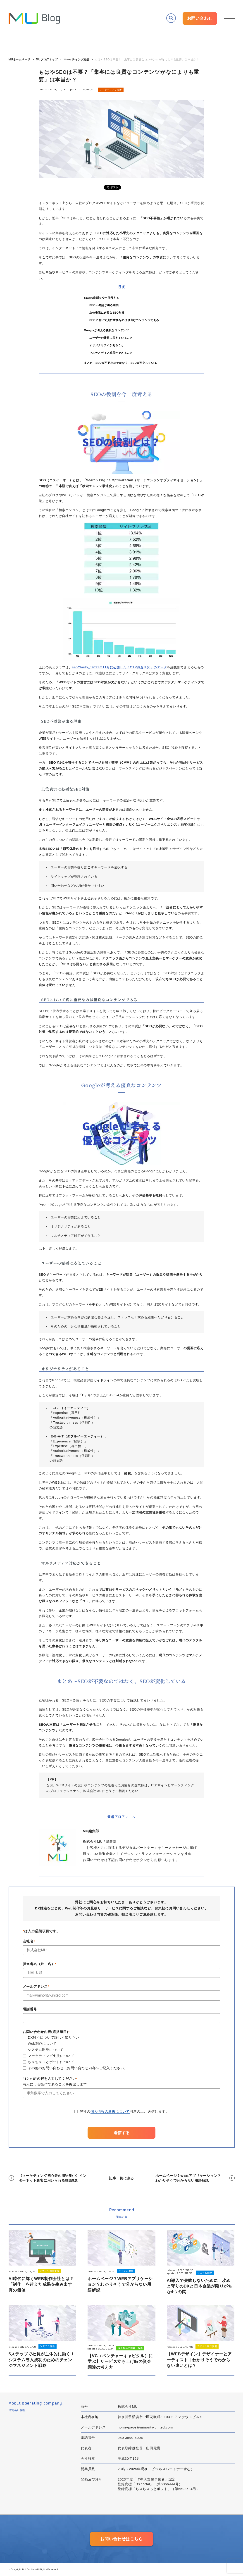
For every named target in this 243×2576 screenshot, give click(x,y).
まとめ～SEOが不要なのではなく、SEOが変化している (120, 363)
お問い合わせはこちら (121, 2539)
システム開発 (126, 2271)
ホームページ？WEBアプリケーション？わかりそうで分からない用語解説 (120, 2284)
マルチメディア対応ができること (111, 352)
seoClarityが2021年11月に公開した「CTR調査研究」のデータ (119, 667)
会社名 (28, 1941)
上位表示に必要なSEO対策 (106, 312)
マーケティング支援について (51, 2055)
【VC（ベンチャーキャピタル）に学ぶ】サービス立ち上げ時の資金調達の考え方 (120, 2361)
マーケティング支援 (76, 59)
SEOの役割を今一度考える (101, 297)
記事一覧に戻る (121, 2178)
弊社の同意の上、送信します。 (124, 2111)
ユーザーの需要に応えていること (111, 337)
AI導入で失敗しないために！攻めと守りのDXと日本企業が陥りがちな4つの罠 (199, 2286)
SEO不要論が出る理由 (104, 305)
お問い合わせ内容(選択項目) (45, 2031)
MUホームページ (20, 59)
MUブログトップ (47, 59)
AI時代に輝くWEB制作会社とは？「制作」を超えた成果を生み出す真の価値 (41, 2284)
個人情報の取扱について (110, 2111)
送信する (121, 2132)
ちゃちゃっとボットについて (51, 2062)
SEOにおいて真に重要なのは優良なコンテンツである (124, 320)
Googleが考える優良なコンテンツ (106, 330)
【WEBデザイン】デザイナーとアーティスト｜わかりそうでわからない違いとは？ (199, 2360)
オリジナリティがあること (106, 345)
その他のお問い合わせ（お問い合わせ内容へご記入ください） (78, 2068)
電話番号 (30, 2009)
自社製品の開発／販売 (130, 2348)
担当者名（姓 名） (39, 1964)
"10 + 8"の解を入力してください (49, 2078)
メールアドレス (35, 1986)
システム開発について (46, 2049)
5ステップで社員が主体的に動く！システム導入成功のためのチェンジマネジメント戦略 (42, 2360)
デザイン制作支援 (49, 2271)
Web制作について (42, 2043)
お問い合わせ (200, 18)
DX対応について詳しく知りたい (53, 2037)
